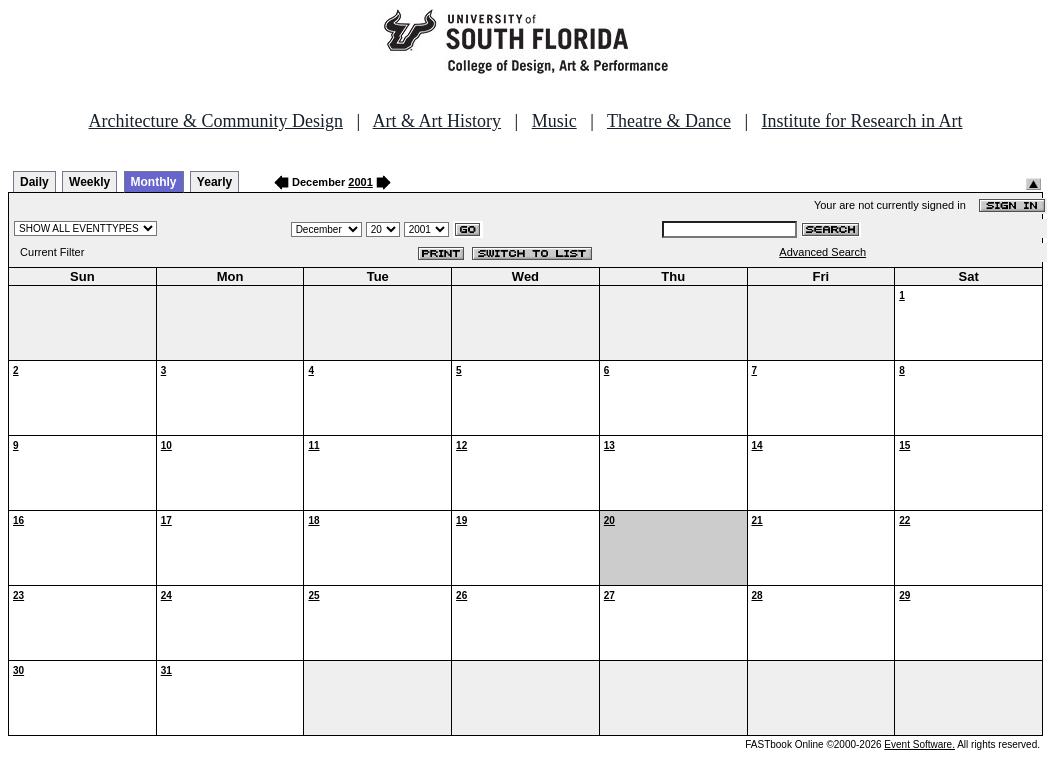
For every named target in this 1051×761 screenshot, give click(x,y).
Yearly (214, 182)
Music (554, 121)
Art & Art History (437, 121)
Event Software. (919, 744)
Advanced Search (822, 252)
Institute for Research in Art (862, 121)
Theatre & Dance (669, 121)
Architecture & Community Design (216, 121)
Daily (34, 182)
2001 (360, 182)
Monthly (154, 182)
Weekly (89, 182)
